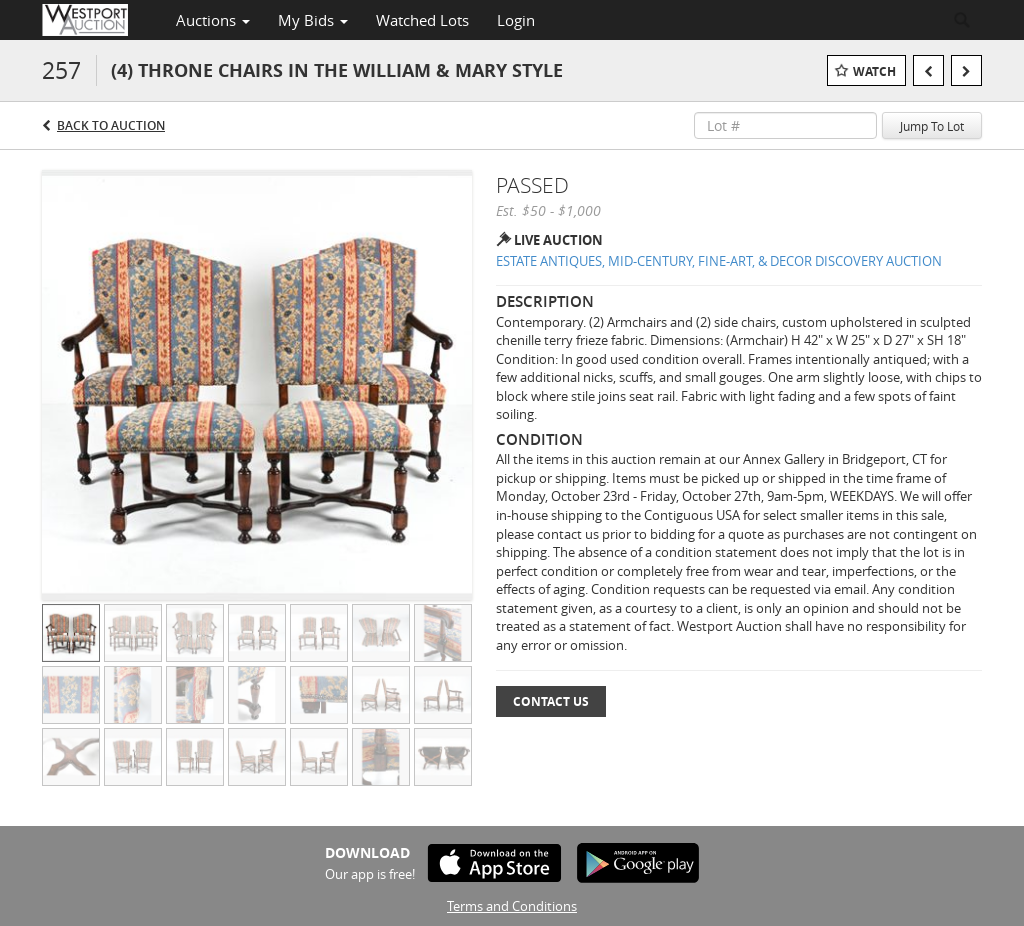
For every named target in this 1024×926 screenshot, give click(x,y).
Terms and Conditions (512, 906)
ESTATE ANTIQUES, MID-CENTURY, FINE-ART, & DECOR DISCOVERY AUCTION (719, 261)
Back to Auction (111, 125)
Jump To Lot (932, 126)
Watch (874, 71)
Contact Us (551, 701)
